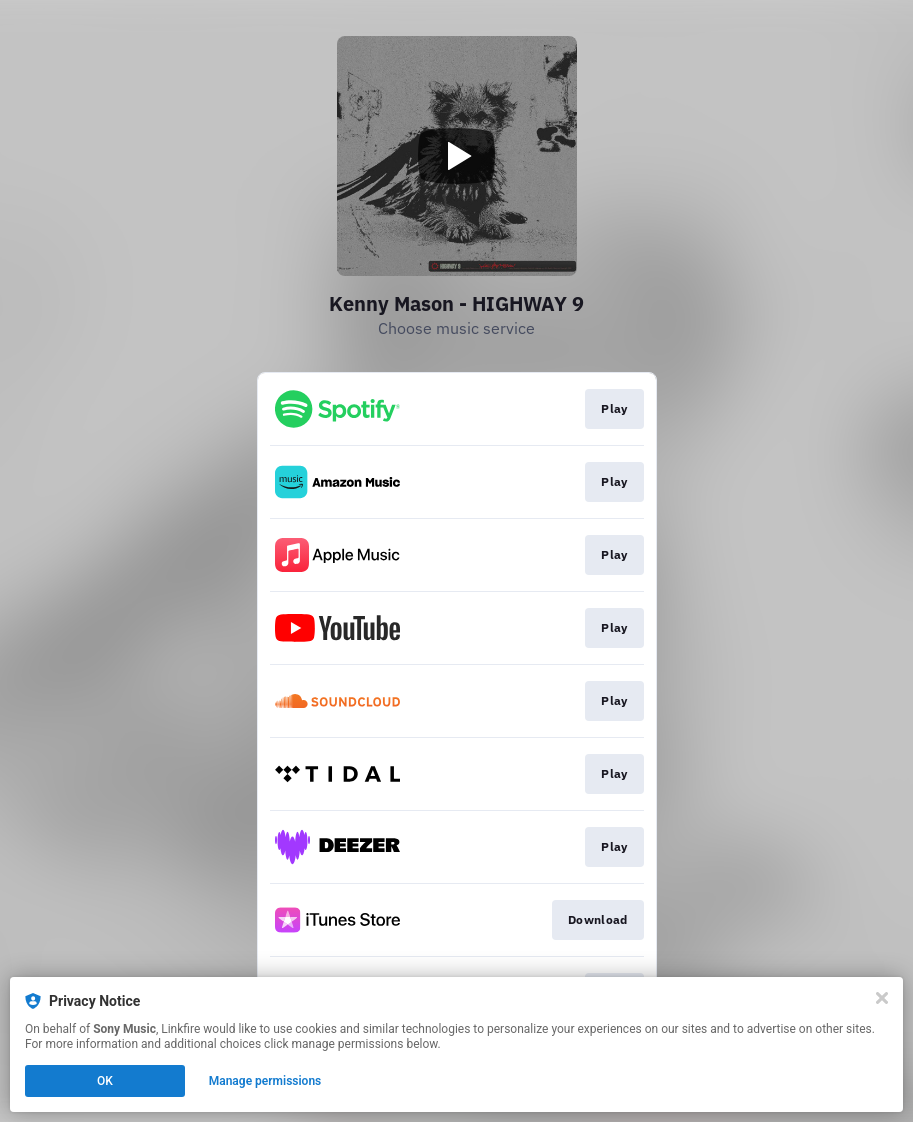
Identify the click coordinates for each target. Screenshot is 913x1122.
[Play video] (457, 156)
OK (105, 1081)
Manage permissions (265, 1081)
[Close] (882, 998)
